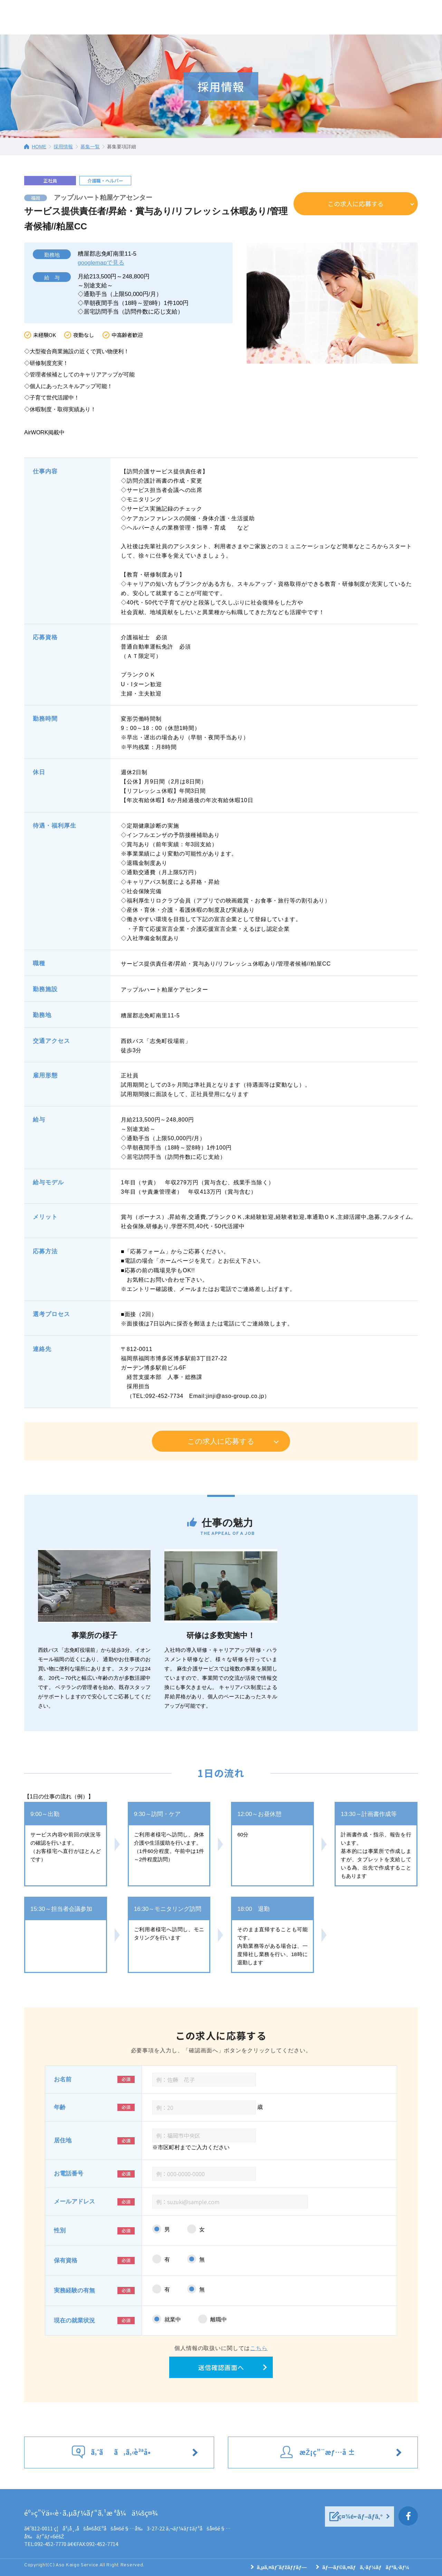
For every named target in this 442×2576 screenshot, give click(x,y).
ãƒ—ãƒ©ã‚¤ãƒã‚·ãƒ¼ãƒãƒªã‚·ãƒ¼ (365, 2567)
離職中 (218, 2319)
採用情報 (63, 146)
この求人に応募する (356, 203)
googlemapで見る (101, 262)
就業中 (172, 2319)
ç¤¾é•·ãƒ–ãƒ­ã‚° (360, 2516)
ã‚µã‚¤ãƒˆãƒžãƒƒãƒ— (282, 2567)
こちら (259, 2348)
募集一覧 (90, 146)
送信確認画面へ (221, 2367)
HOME (39, 146)
